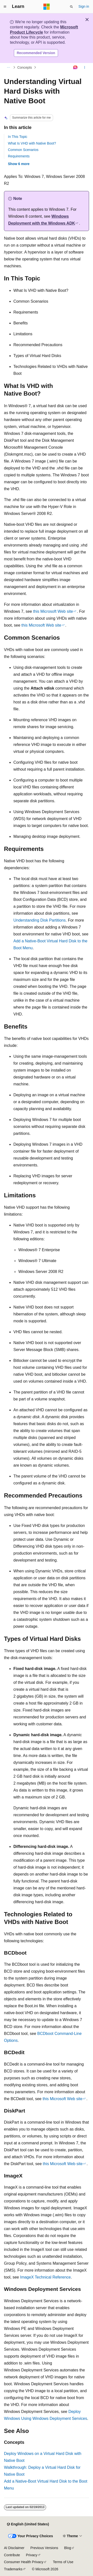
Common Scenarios (23, 150)
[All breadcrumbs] (8, 67)
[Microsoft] (46, 6)
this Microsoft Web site (53, 611)
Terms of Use (63, 2562)
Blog (67, 2548)
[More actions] (84, 67)
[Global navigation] (5, 6)
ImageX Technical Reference (45, 2277)
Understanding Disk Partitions (39, 920)
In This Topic (17, 137)
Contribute (12, 2555)
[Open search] (71, 6)
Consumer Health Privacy (23, 2562)
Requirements (19, 156)
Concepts (24, 67)
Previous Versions (44, 2548)
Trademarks (13, 2569)
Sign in (83, 6)
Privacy (31, 2555)
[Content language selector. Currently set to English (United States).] (28, 2524)
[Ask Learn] (75, 67)
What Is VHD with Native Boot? (32, 143)
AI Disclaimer (14, 2548)
